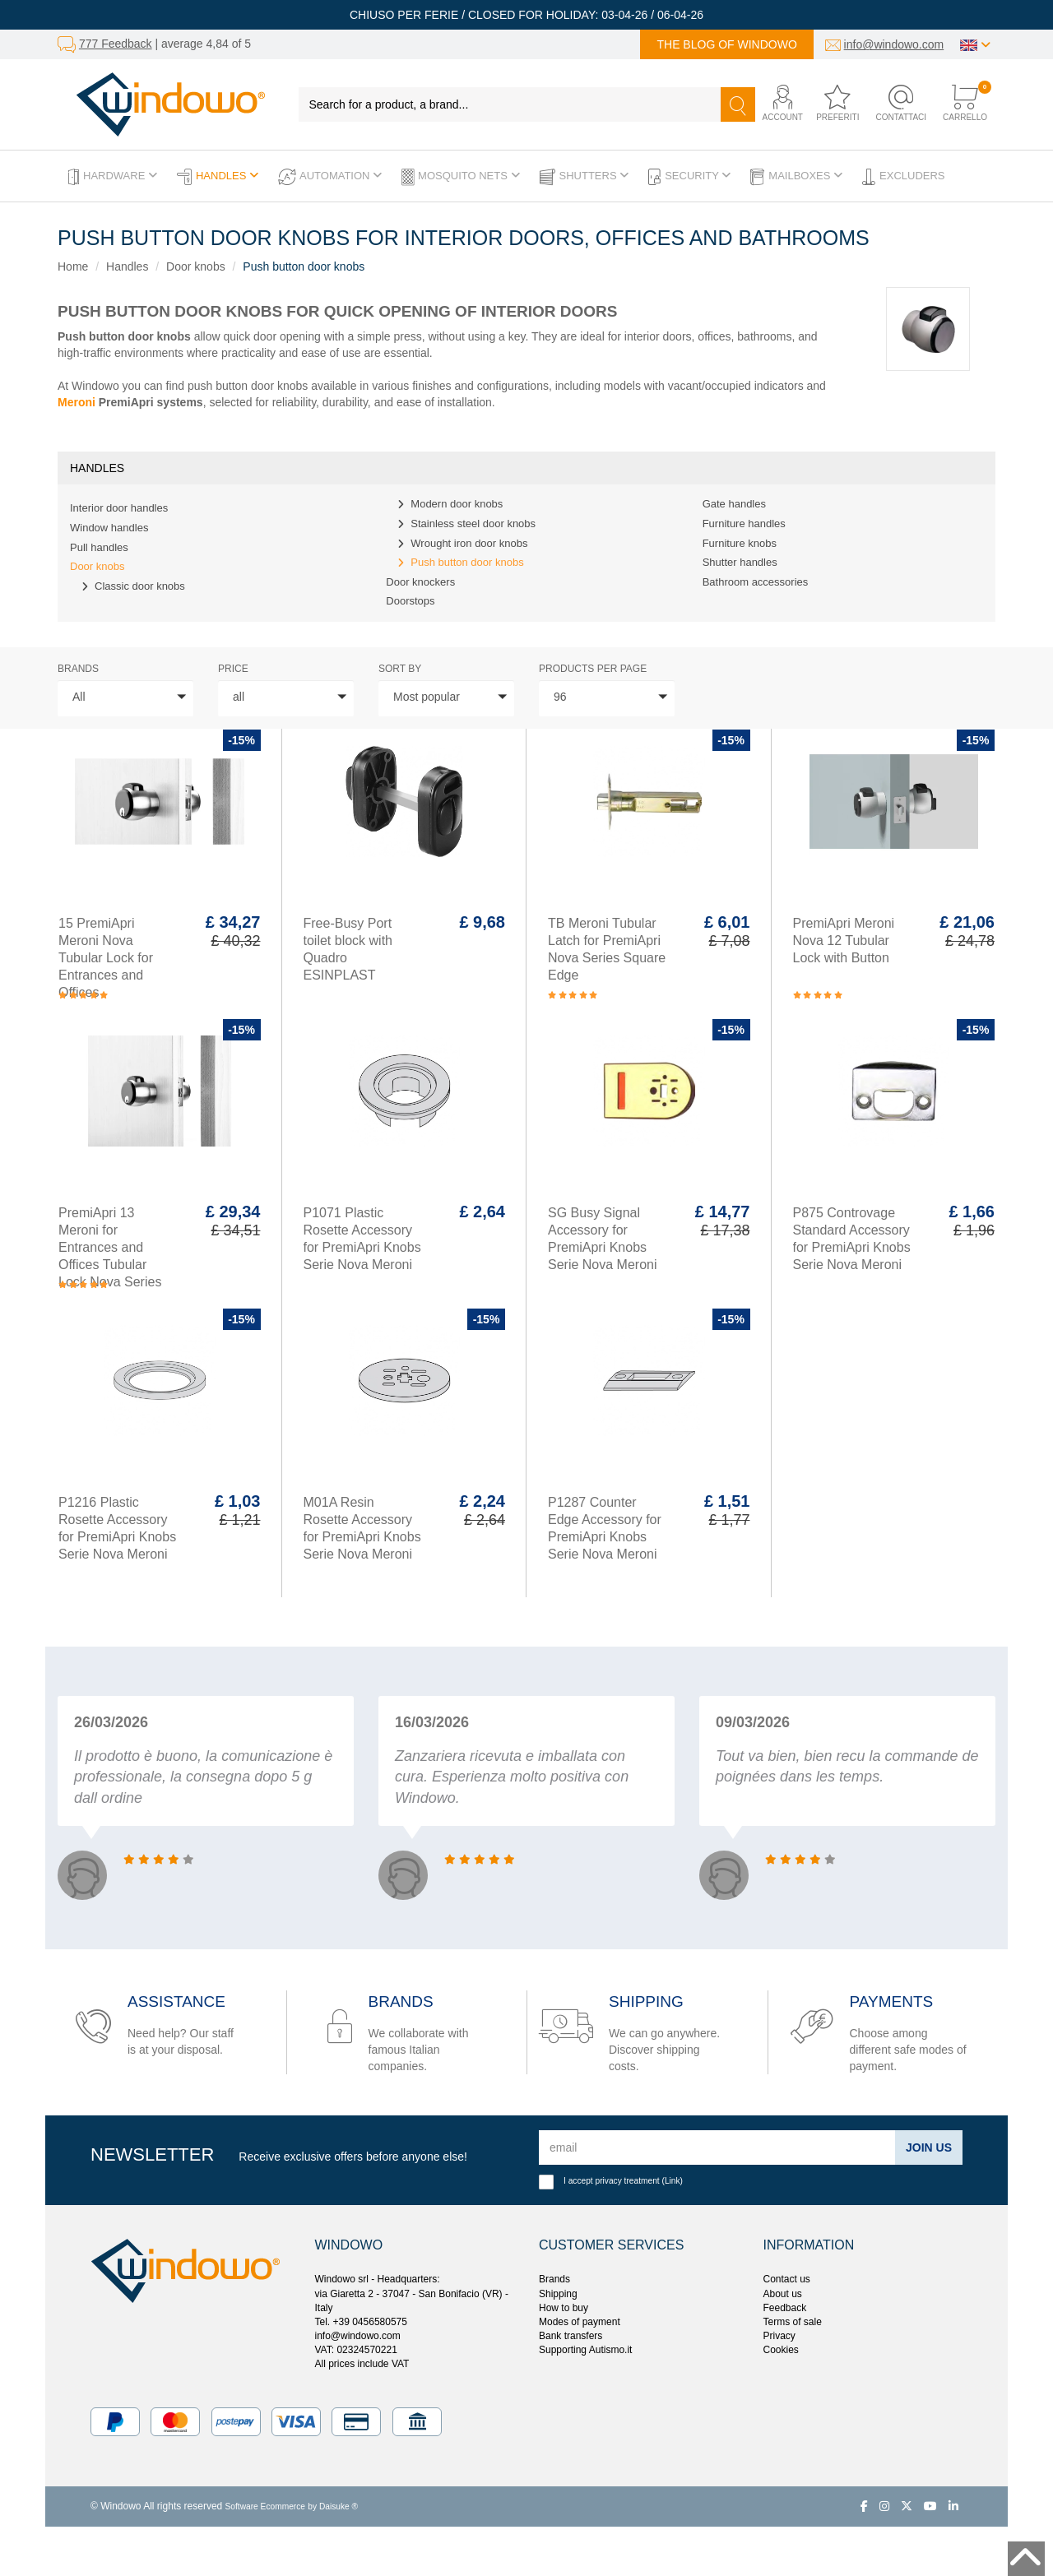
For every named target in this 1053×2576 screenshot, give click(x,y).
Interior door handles (119, 508)
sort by (399, 668)
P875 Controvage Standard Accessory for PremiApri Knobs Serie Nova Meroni (852, 1239)
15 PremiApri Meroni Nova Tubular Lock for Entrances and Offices (105, 957)
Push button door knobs (303, 266)
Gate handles (734, 504)
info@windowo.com (894, 44)
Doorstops (410, 601)
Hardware (112, 177)
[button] (779, 104)
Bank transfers (570, 2336)
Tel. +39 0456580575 (361, 2322)
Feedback (785, 2308)
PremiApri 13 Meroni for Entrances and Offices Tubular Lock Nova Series (109, 1247)
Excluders (903, 177)
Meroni (76, 402)
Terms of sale (792, 2322)
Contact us (786, 2279)
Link (672, 2180)
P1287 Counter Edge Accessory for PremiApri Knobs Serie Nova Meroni (604, 1528)
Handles (217, 177)
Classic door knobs (140, 586)
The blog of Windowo (726, 44)
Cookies (781, 2350)
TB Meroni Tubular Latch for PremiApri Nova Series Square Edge (607, 949)
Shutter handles (740, 562)
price (233, 668)
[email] (717, 2147)
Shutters (584, 177)
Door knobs (195, 266)
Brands (78, 668)
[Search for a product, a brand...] (510, 104)
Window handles (109, 527)
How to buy (563, 2308)
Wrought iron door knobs (469, 543)
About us (782, 2294)
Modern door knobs (457, 504)
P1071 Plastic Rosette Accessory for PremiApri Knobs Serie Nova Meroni (362, 1239)
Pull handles (99, 547)
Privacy (779, 2336)
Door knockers (420, 582)
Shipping (558, 2294)
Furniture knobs (740, 543)
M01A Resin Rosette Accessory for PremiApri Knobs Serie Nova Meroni (362, 1528)
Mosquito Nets (460, 177)
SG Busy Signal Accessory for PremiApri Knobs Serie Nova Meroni (602, 1239)
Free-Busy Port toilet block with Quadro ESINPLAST (348, 949)
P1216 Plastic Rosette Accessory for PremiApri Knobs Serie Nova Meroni (117, 1528)
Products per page (593, 668)
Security (689, 177)
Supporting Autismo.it (585, 2350)
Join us (929, 2147)
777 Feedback (115, 43)
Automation (330, 177)
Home (73, 266)
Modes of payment (579, 2322)
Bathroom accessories (756, 582)
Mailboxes (796, 177)
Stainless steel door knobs (473, 523)
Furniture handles (744, 523)
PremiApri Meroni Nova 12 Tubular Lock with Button (844, 940)
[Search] (738, 104)
